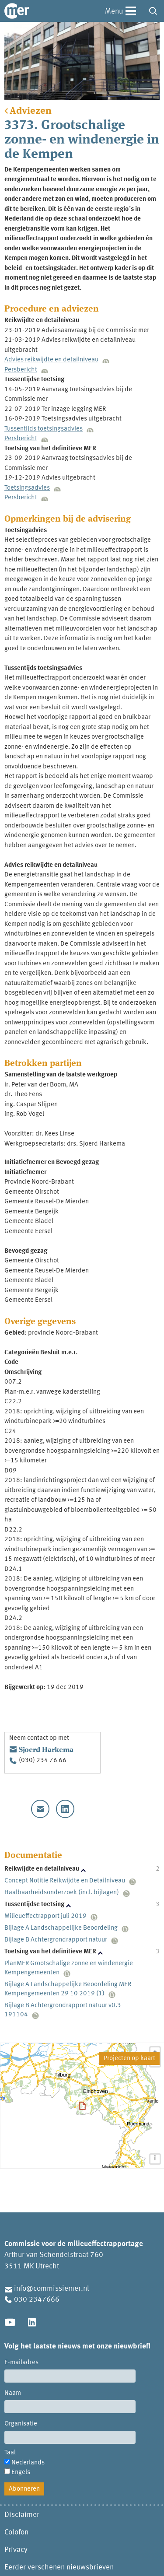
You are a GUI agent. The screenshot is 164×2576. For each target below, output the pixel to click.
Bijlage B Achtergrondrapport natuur (55, 1940)
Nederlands (28, 2463)
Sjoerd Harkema (46, 1750)
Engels (20, 2472)
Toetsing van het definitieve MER (50, 1952)
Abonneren (24, 2489)
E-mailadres (21, 2362)
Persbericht (20, 370)
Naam (12, 2393)
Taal (10, 2453)
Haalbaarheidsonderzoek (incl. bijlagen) (61, 1892)
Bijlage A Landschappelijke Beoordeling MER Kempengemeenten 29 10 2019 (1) (67, 1989)
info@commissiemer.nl (51, 2288)
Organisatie (20, 2424)
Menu (114, 11)
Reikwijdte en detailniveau (41, 1869)
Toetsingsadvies (27, 488)
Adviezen (31, 111)
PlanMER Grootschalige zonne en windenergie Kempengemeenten (68, 1968)
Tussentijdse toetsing (34, 1904)
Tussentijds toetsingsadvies (43, 429)
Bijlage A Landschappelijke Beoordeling (61, 1928)
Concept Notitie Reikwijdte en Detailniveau (64, 1881)
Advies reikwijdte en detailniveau (51, 360)
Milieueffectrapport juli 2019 (45, 1916)
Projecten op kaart (129, 2058)
